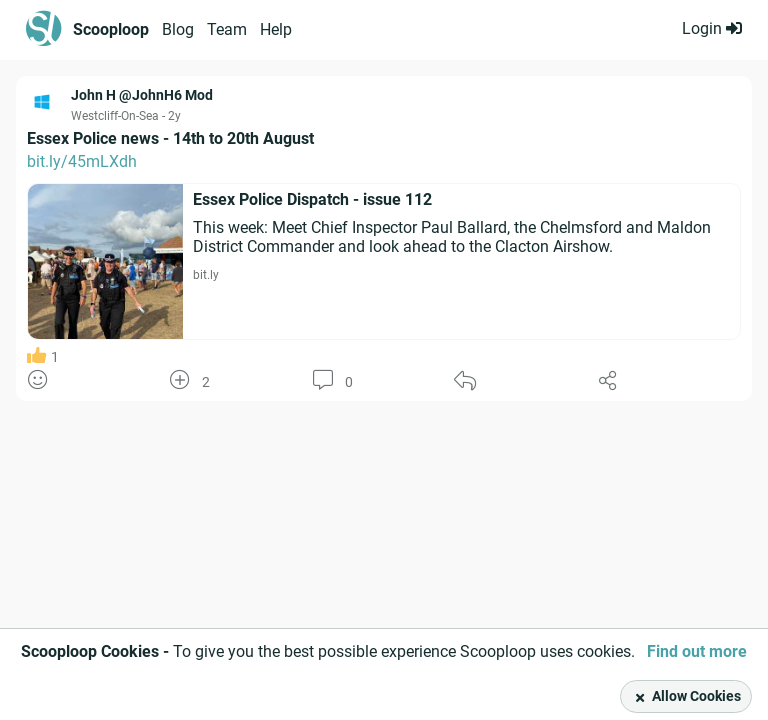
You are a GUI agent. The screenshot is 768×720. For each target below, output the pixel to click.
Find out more (697, 651)
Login (712, 28)
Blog (178, 29)
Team (227, 29)
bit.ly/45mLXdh (82, 161)
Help (276, 29)
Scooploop (111, 29)
